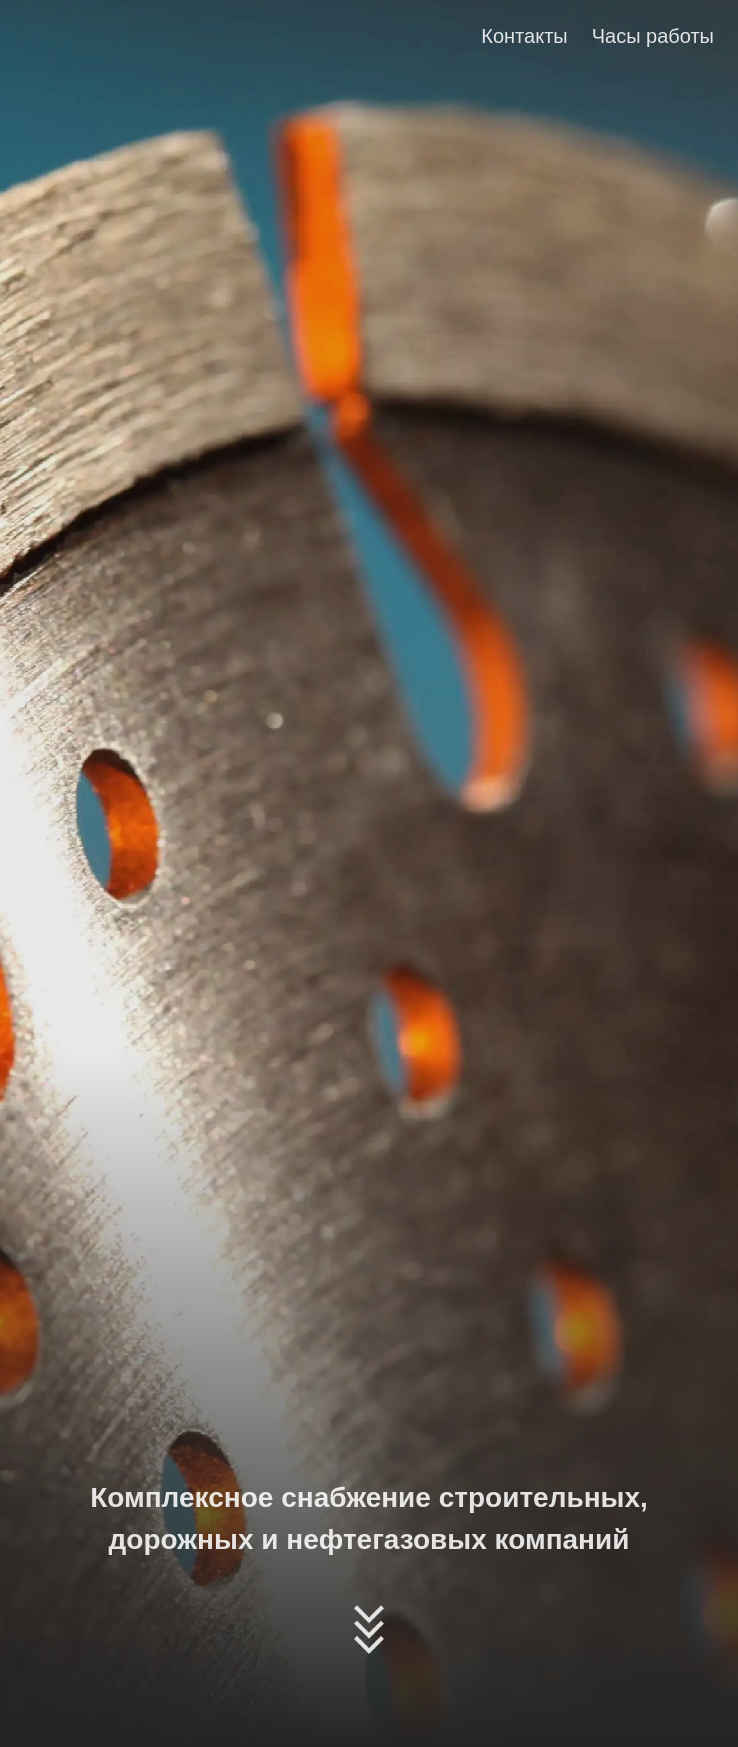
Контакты (524, 36)
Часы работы (653, 36)
